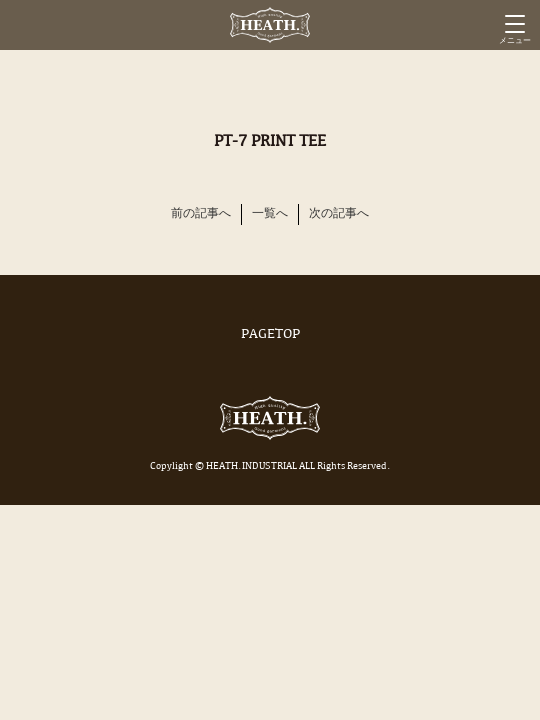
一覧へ (270, 214)
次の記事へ (339, 214)
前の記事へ (201, 214)
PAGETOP (270, 335)
